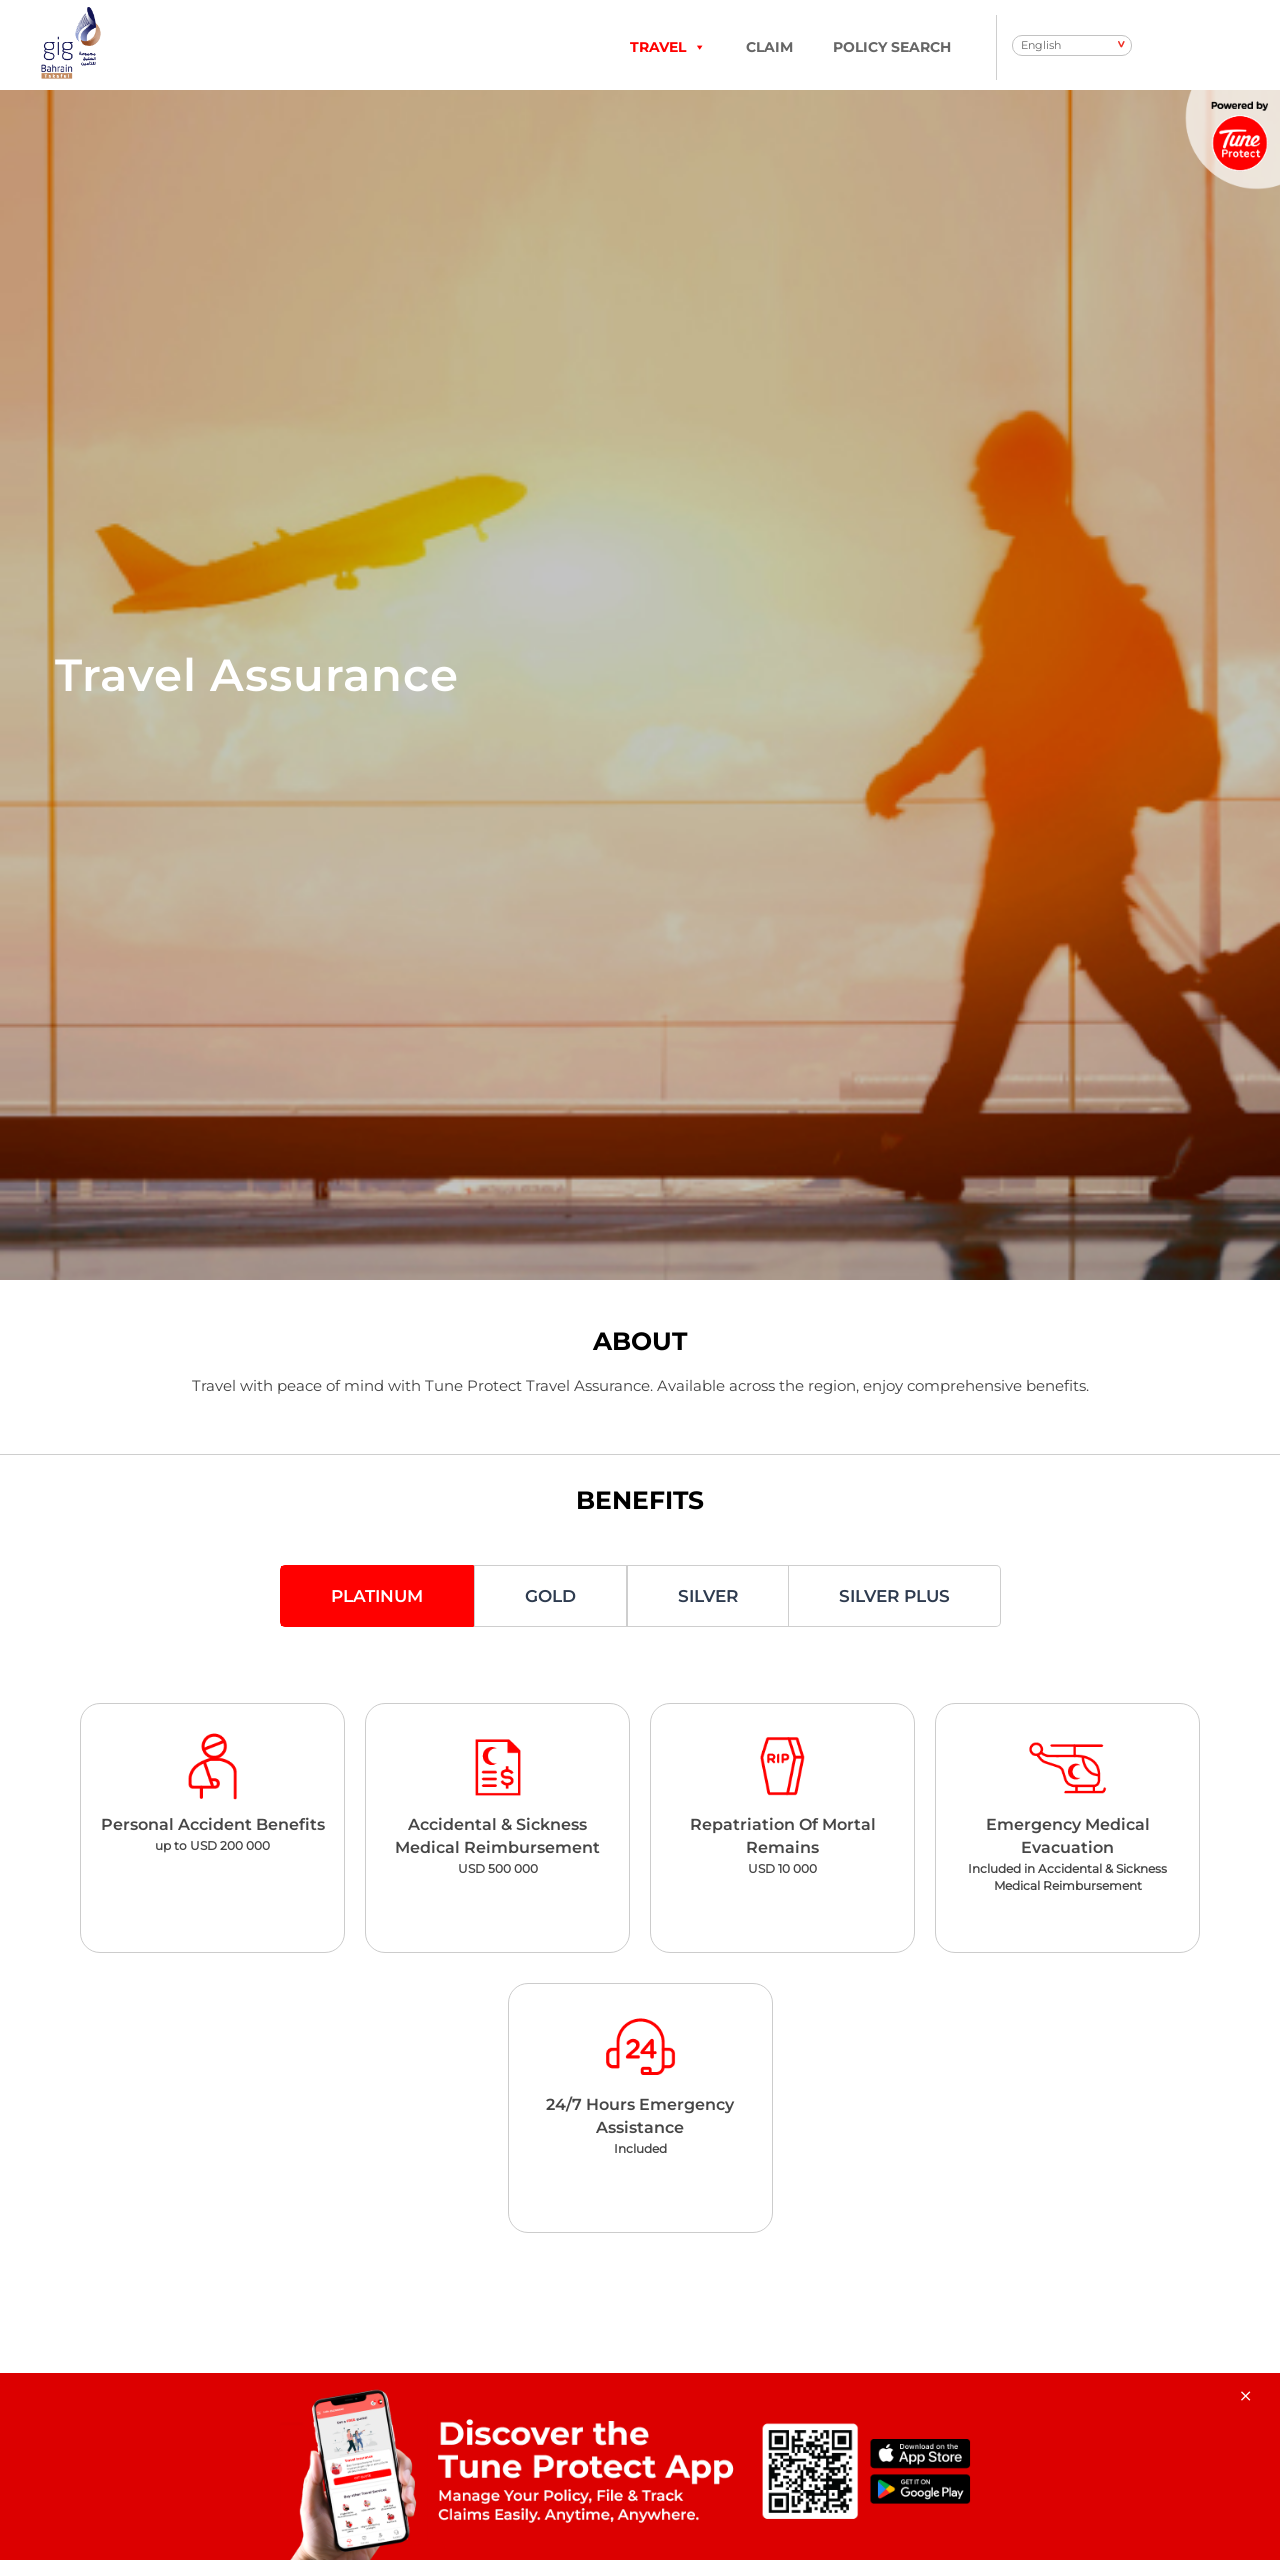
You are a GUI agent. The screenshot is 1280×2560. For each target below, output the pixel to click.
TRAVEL (668, 47)
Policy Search (892, 47)
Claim (769, 47)
